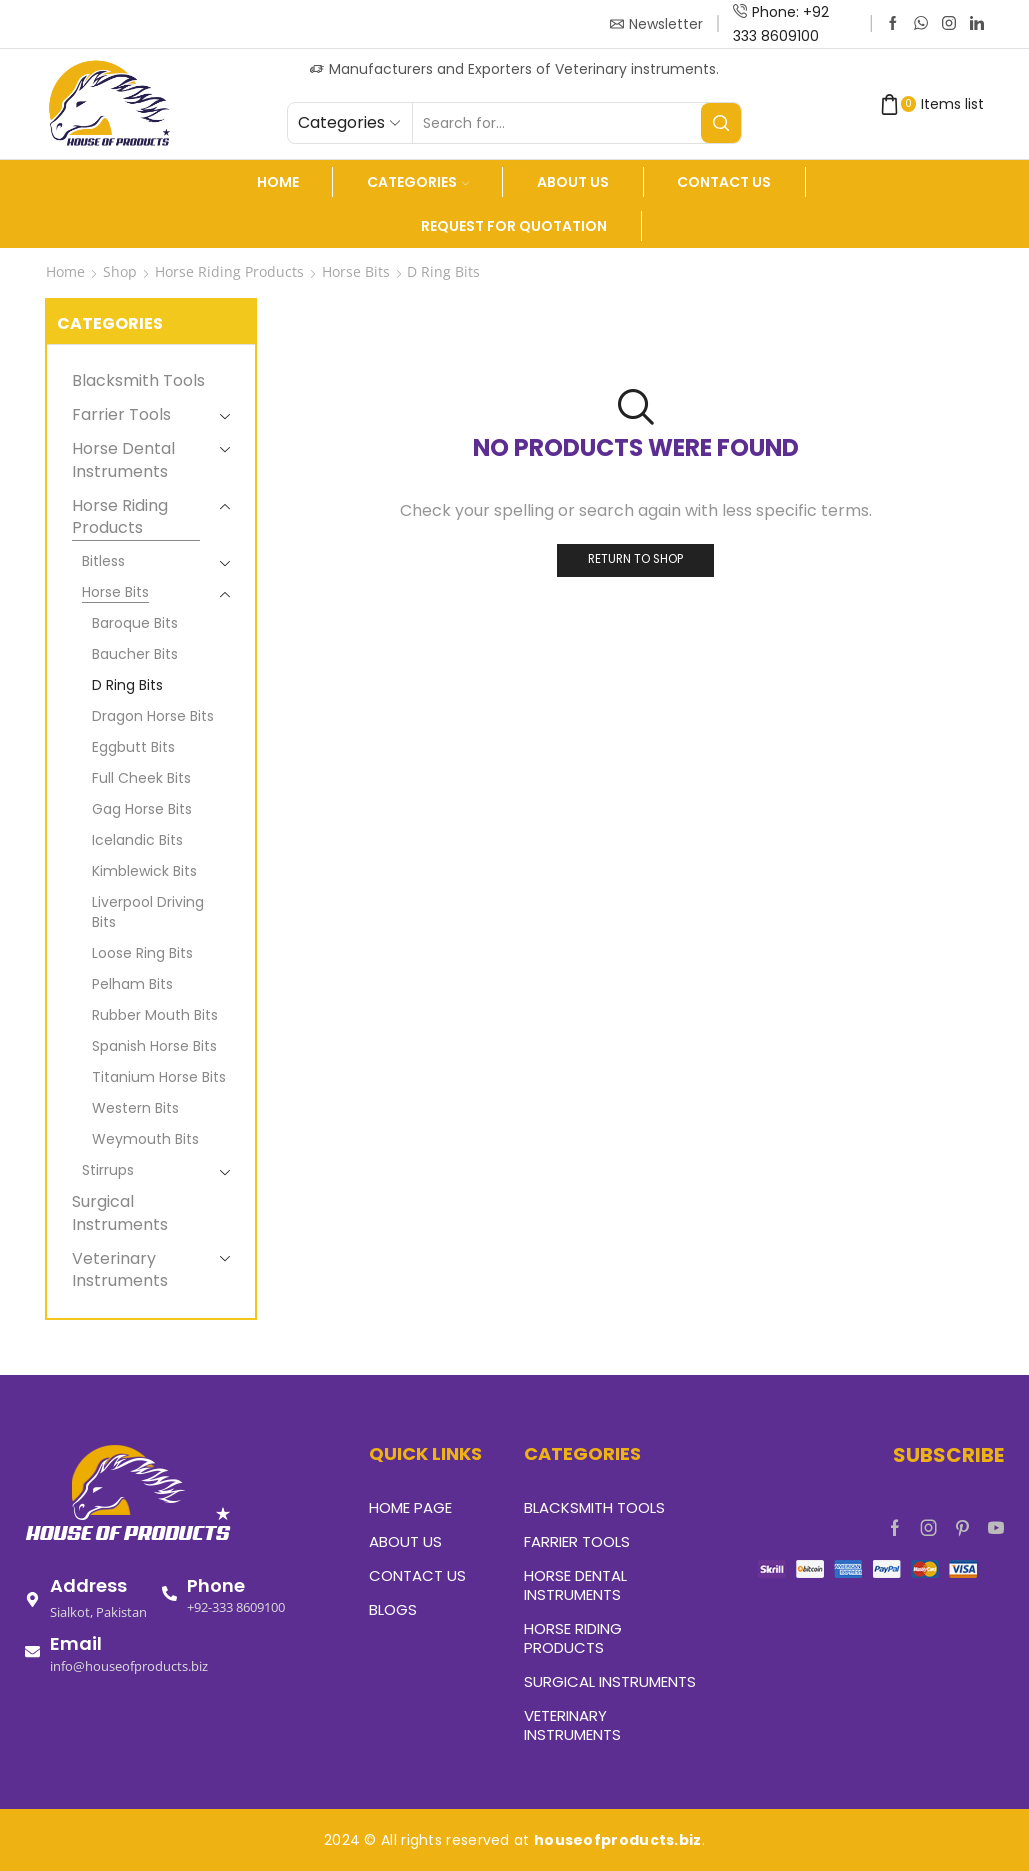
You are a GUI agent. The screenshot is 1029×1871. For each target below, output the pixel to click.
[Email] (32, 1651)
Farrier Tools (121, 414)
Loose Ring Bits (142, 953)
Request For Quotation (514, 226)
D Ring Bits (127, 685)
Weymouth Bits (145, 1139)
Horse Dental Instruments (123, 460)
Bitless (103, 561)
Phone (216, 1585)
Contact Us (724, 182)
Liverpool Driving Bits (148, 912)
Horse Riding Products (229, 271)
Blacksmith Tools (138, 381)
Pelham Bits (132, 984)
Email (76, 1643)
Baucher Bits (135, 654)
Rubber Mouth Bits (155, 1015)
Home (278, 182)
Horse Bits (356, 271)
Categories (418, 182)
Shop (120, 271)
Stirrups (108, 1170)
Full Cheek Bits (141, 778)
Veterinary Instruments (120, 1270)
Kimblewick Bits (144, 871)
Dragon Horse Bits (153, 716)
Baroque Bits (135, 623)
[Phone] (169, 1593)
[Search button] (721, 123)
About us (573, 182)
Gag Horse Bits (142, 809)
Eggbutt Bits (133, 747)
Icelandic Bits (137, 840)
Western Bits (135, 1108)
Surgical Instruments (120, 1213)
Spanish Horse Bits (154, 1046)
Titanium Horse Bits (159, 1077)
